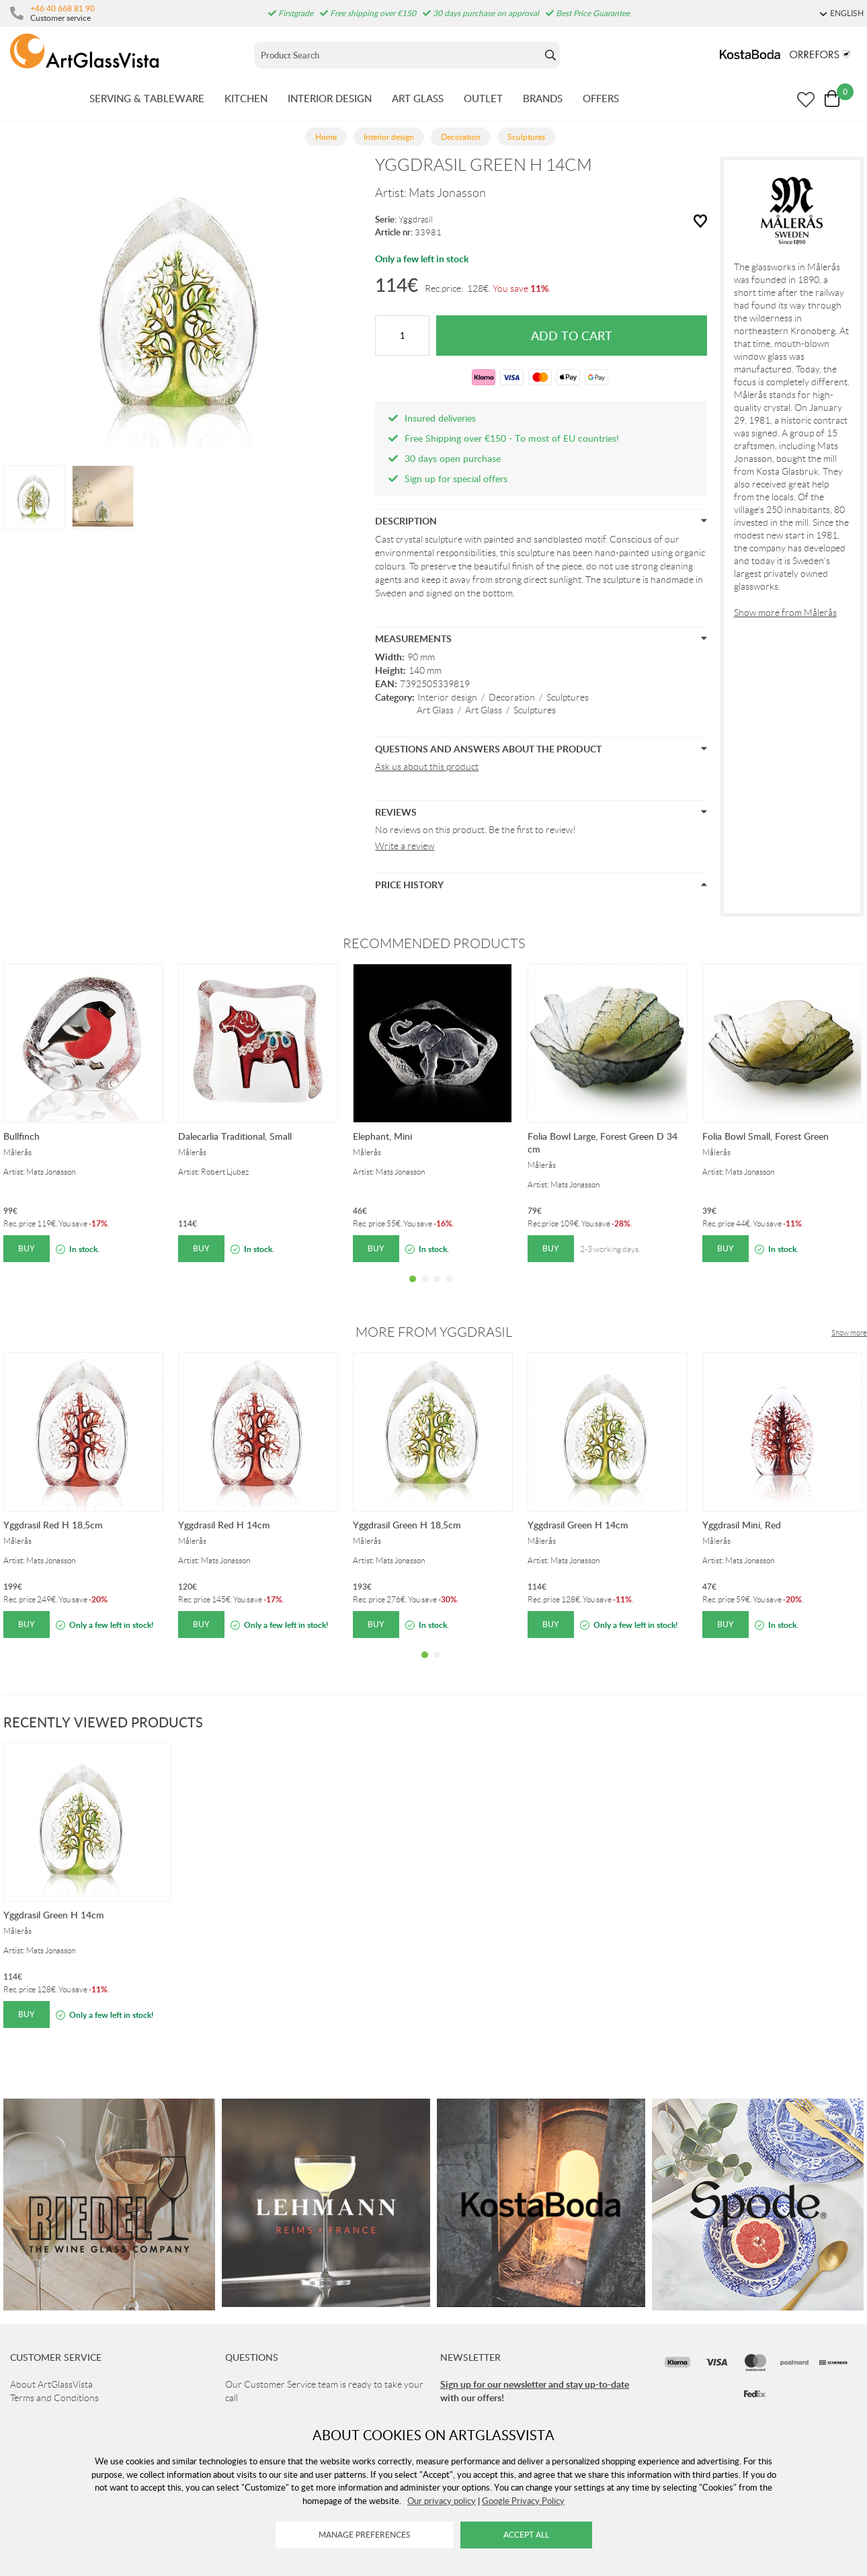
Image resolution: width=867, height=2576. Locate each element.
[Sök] (397, 55)
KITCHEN (245, 98)
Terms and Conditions (54, 2397)
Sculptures (567, 697)
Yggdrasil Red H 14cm (224, 1524)
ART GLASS (418, 98)
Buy (26, 1248)
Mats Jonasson (447, 193)
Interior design (447, 697)
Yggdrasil (416, 219)
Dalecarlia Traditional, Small (235, 1136)
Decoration (512, 697)
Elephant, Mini (382, 1136)
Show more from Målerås (785, 612)
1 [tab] (412, 1289)
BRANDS (543, 98)
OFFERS (601, 98)
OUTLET (483, 98)
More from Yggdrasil (434, 1332)
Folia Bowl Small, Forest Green (765, 1136)
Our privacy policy (441, 2501)
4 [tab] (449, 1289)
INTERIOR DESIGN (330, 98)
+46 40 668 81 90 (62, 8)
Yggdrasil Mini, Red (741, 1524)
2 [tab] (424, 1289)
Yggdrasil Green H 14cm (578, 1524)
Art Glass (435, 710)
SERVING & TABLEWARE (146, 98)
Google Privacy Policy (523, 2501)
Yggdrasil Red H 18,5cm (53, 1524)
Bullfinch (21, 1136)
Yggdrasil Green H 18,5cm (407, 1524)
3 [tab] (437, 1289)
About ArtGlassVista (51, 2384)
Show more (849, 1333)
